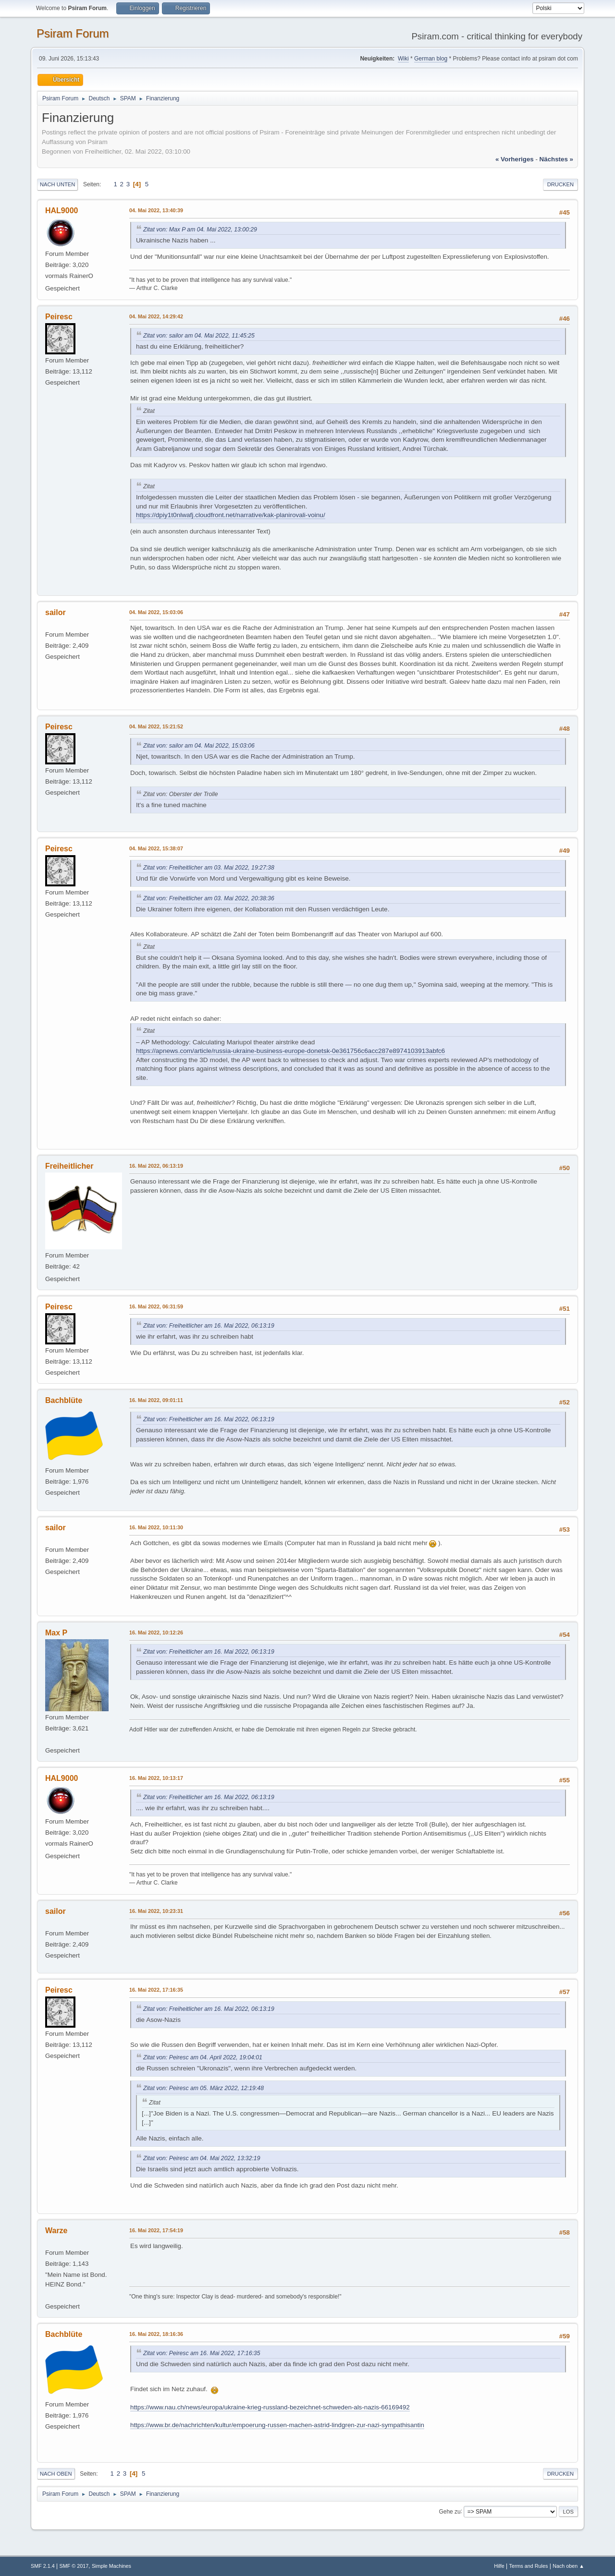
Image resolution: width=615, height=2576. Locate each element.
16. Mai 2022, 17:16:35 (156, 1990)
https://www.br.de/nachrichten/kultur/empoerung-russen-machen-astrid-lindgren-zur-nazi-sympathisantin (277, 2425)
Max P (56, 1633)
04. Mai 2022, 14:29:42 (156, 316)
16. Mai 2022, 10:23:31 (156, 1911)
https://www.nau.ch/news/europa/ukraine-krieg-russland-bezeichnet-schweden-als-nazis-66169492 (270, 2407)
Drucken (560, 184)
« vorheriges (514, 159)
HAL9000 (61, 210)
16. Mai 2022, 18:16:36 (156, 2334)
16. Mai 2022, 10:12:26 (156, 1632)
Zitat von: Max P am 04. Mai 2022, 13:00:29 (200, 229)
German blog (430, 58)
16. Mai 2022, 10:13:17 (156, 1778)
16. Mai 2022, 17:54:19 (156, 2230)
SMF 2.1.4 (43, 2566)
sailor (55, 612)
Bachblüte (63, 1400)
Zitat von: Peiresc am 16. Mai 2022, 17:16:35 (201, 2353)
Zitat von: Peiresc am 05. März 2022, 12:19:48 (203, 2088)
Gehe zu (449, 2511)
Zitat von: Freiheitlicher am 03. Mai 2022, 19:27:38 (208, 867)
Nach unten (57, 184)
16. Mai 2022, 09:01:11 (156, 1400)
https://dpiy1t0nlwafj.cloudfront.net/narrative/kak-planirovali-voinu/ (230, 515)
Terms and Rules (528, 2566)
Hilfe (499, 2566)
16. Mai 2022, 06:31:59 (156, 1306)
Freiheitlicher (69, 1166)
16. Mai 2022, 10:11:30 (156, 1527)
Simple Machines (111, 2566)
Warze (56, 2230)
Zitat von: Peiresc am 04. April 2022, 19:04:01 (202, 2057)
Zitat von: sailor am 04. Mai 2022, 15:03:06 (199, 745)
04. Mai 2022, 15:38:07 (156, 848)
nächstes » (556, 159)
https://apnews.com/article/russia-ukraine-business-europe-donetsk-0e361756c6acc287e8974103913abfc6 (290, 1050)
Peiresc (59, 317)
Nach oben (56, 2474)
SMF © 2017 (74, 2566)
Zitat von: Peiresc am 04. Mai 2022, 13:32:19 (201, 2158)
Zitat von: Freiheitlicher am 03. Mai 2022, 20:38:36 (208, 898)
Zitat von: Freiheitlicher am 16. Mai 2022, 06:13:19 (208, 1325)
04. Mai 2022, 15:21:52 (156, 726)
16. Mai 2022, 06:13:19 (156, 1166)
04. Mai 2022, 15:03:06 (156, 612)
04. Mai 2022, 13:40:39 (156, 210)
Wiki (403, 58)
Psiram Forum (73, 33)
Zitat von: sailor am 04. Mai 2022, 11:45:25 (199, 335)
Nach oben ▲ (568, 2566)
